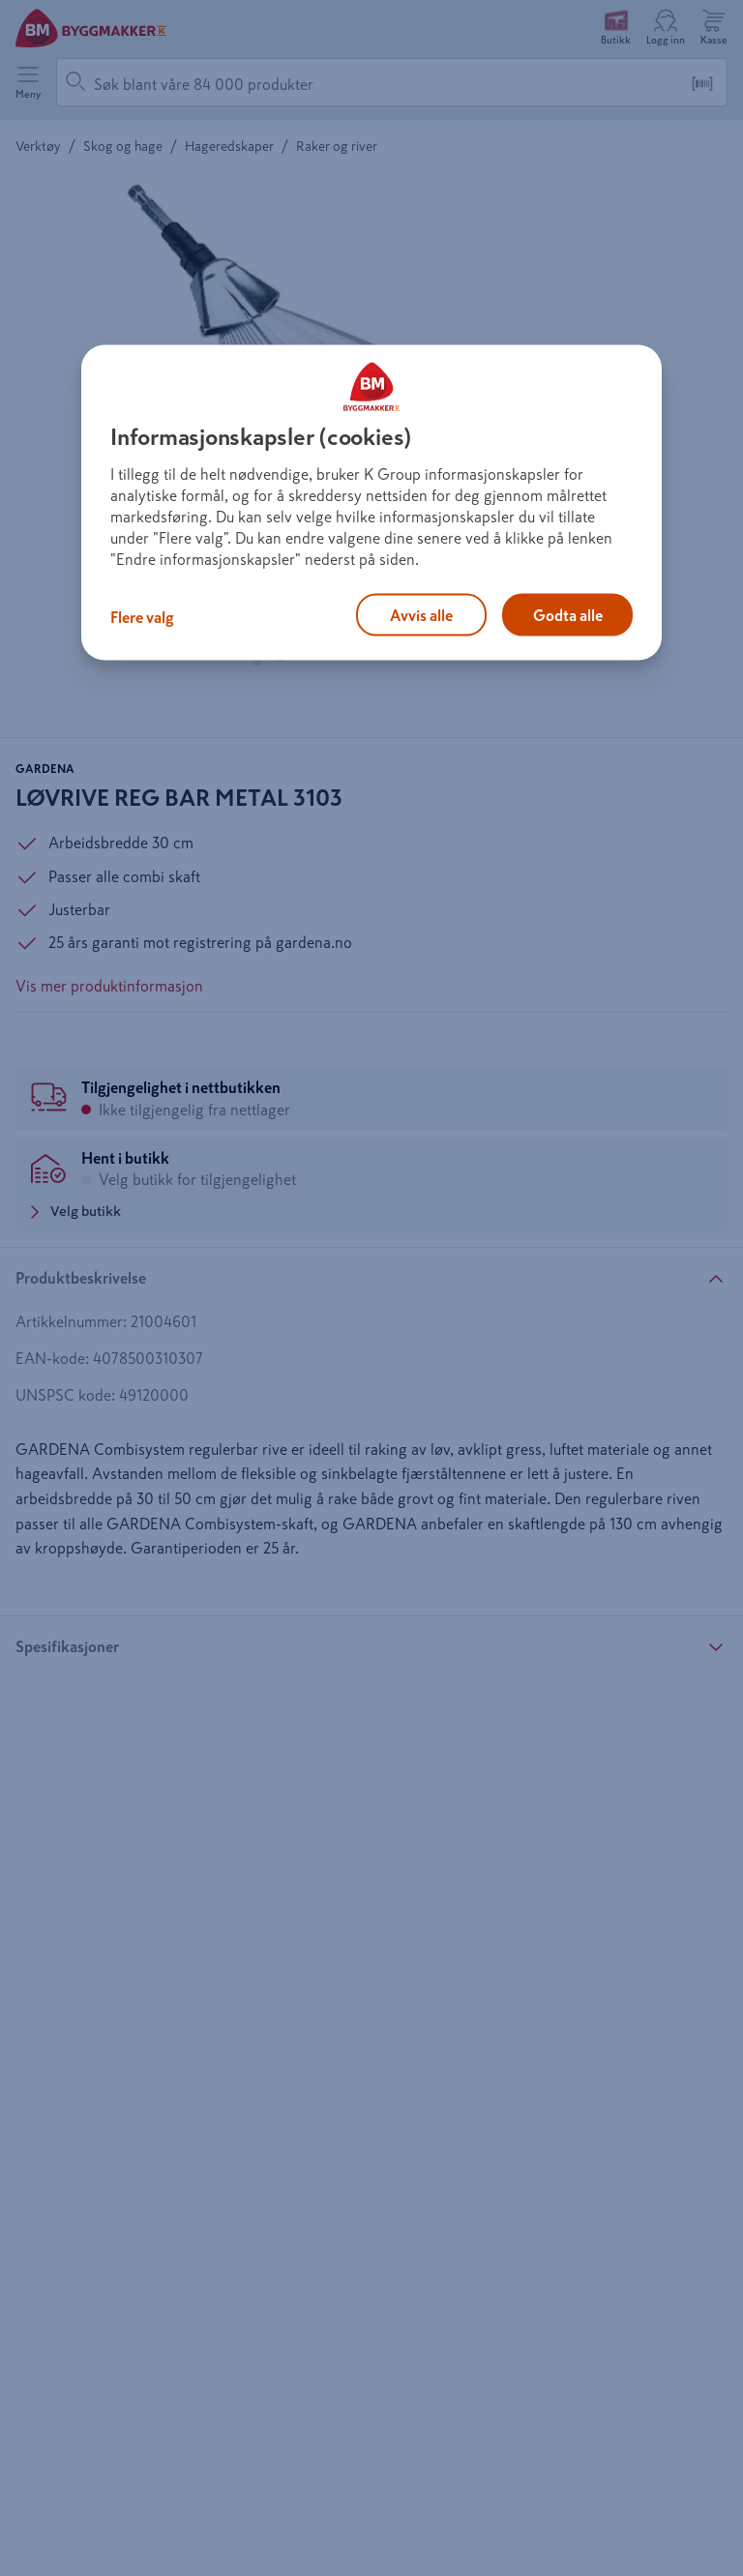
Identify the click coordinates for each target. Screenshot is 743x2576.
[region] (371, 503)
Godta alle (568, 615)
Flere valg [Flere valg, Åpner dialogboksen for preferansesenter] (142, 617)
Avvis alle (421, 615)
